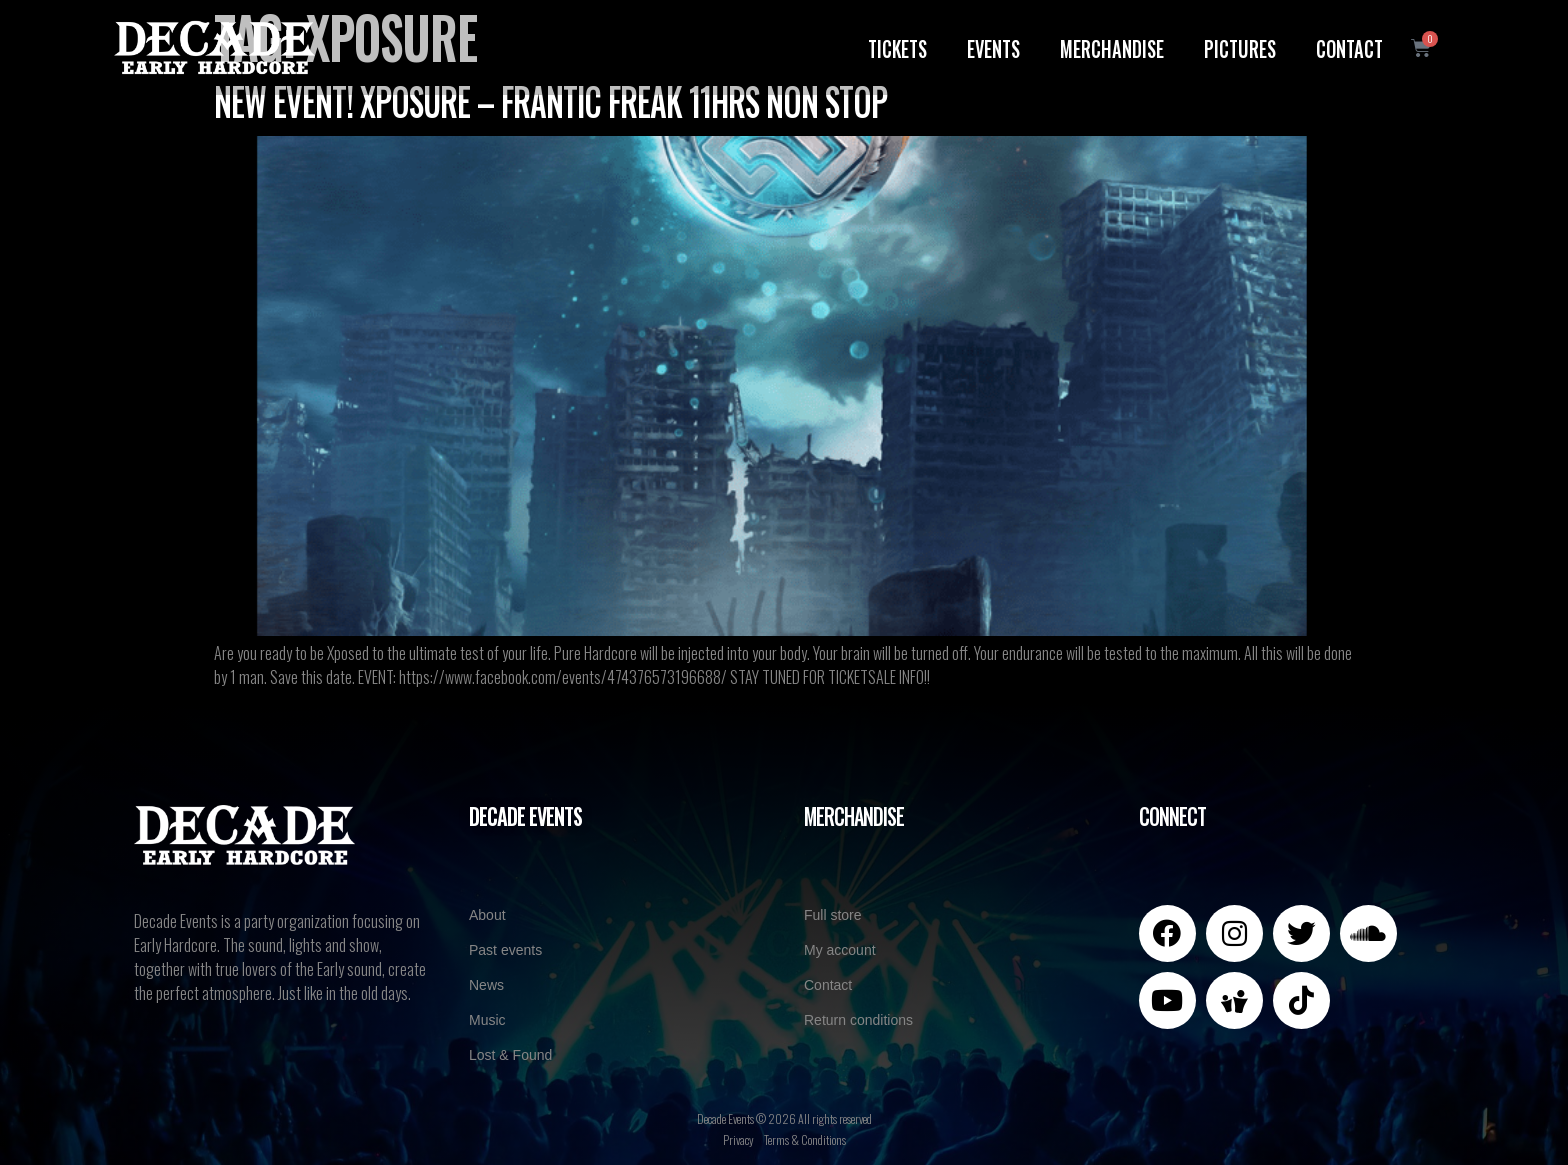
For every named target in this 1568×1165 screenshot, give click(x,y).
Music (487, 1020)
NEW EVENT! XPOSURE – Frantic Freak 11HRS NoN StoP (550, 100)
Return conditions (858, 1020)
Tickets (895, 47)
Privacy (738, 1139)
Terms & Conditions (805, 1139)
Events (991, 47)
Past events (505, 950)
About (487, 915)
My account (840, 950)
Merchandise (1110, 47)
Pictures (1238, 47)
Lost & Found (510, 1055)
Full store (833, 915)
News (486, 985)
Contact (1347, 47)
